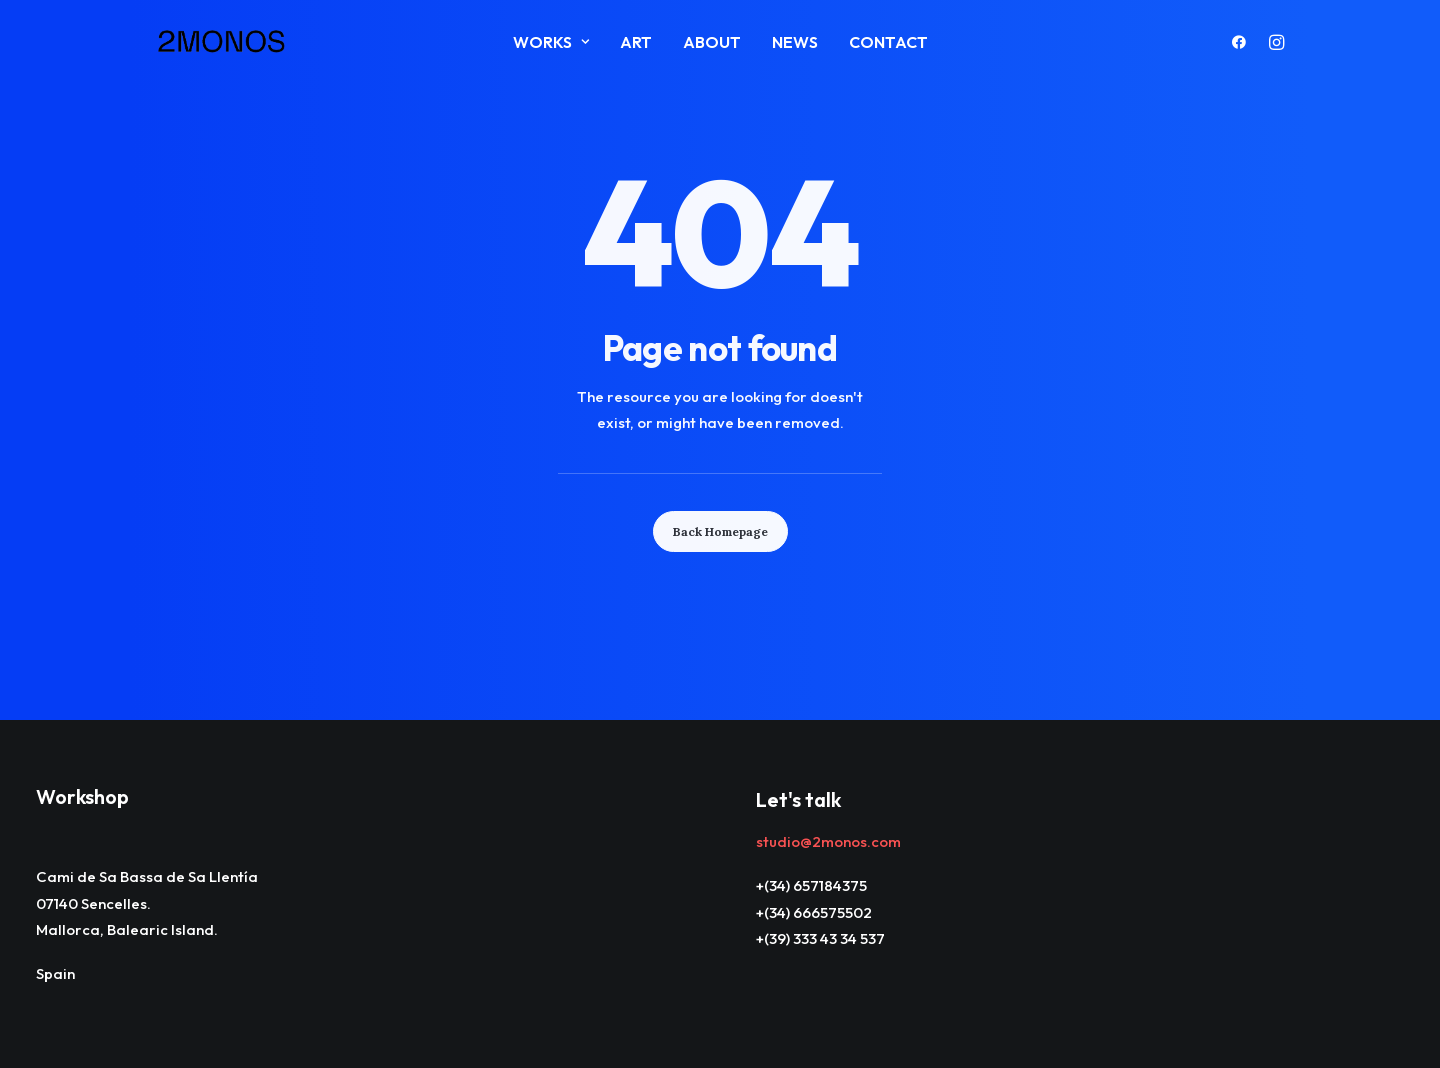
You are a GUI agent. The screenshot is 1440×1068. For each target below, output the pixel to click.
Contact (888, 42)
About (712, 42)
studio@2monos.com (828, 841)
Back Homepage (720, 531)
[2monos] (222, 42)
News (795, 42)
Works (551, 42)
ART (636, 42)
